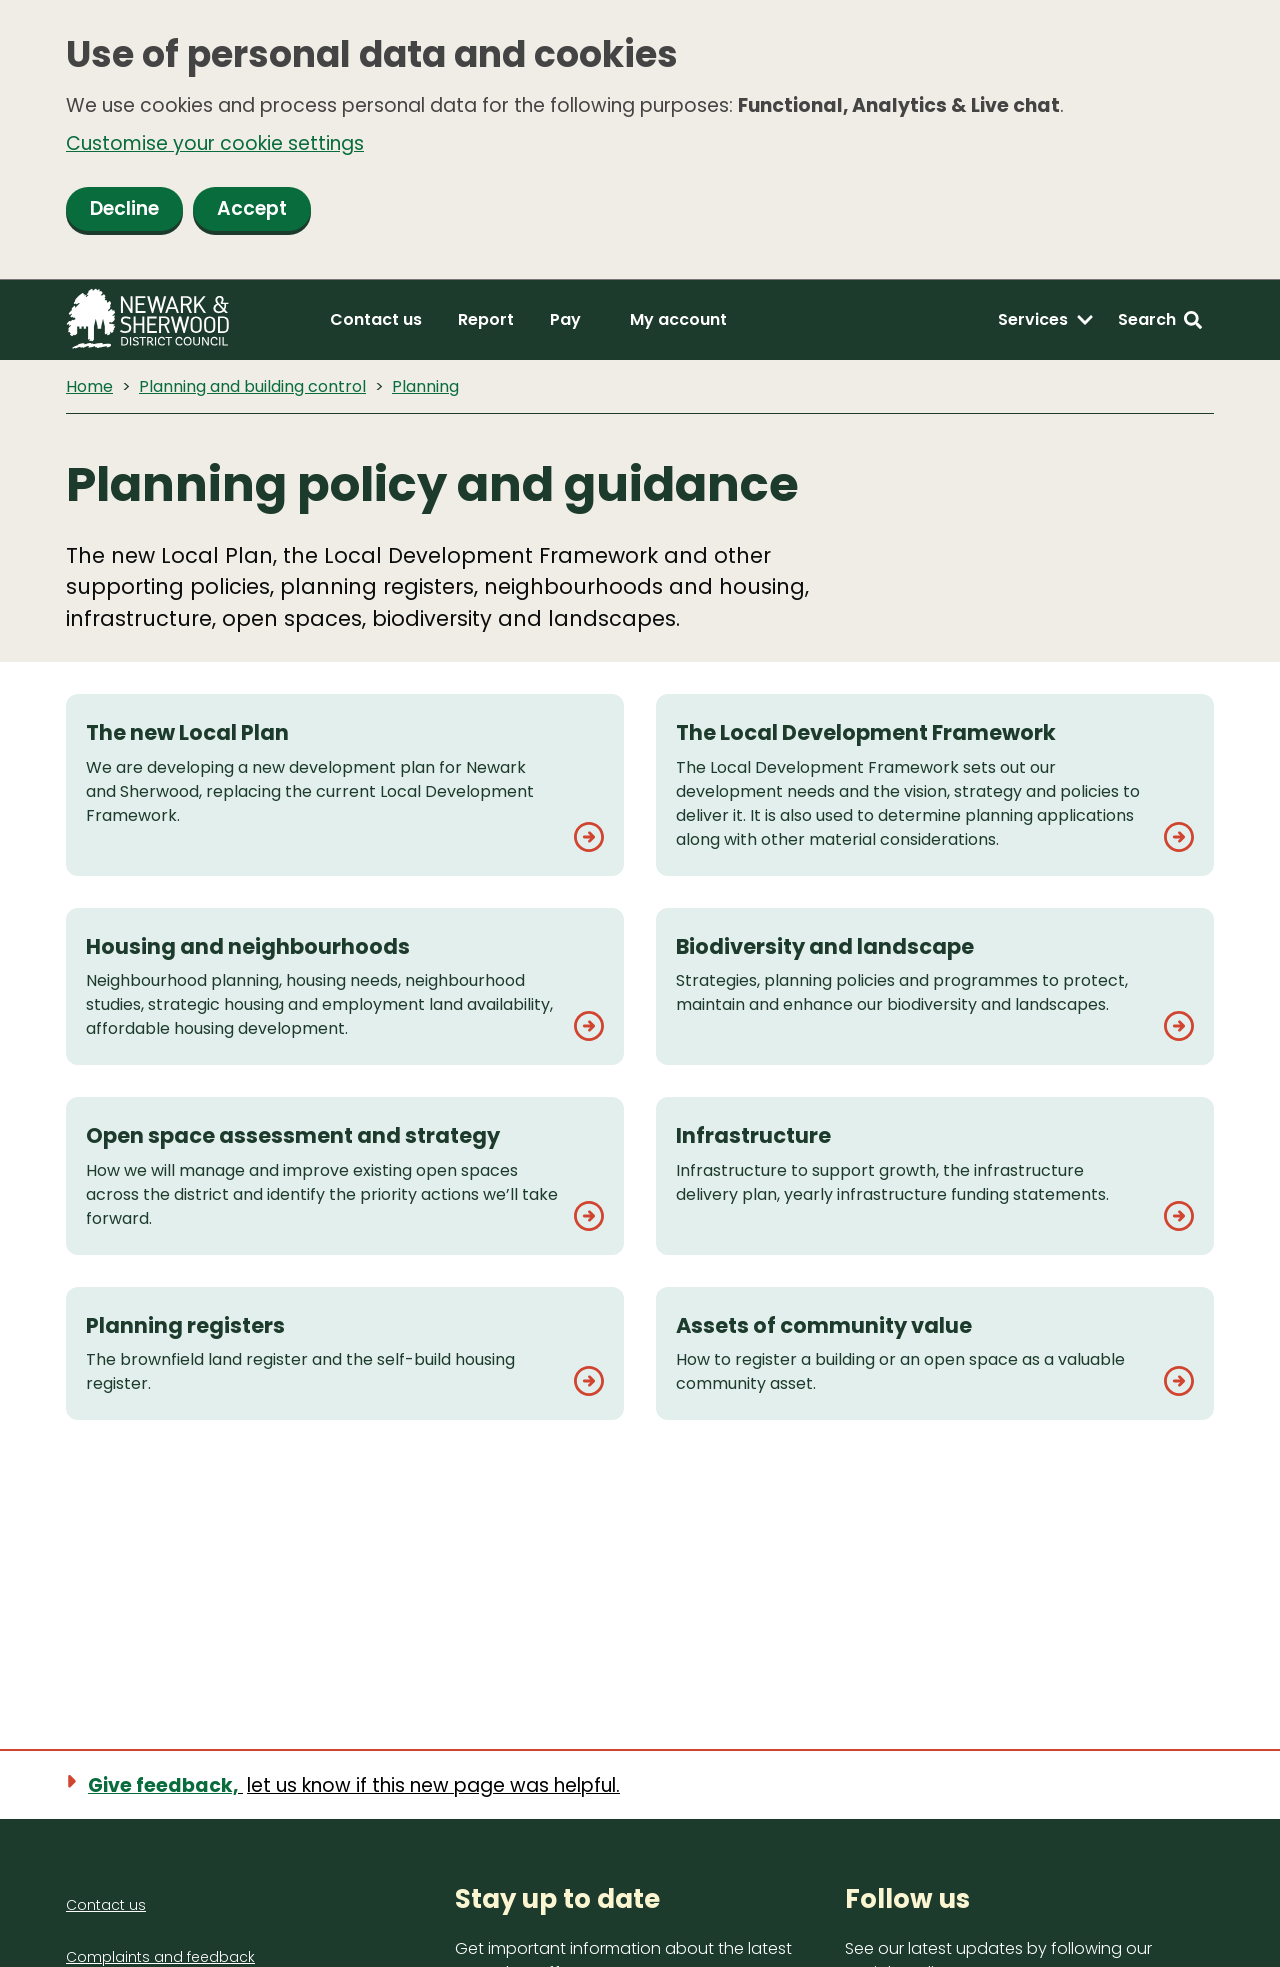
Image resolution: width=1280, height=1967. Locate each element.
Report (486, 319)
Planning (425, 386)
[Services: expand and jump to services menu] (1046, 320)
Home (89, 386)
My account (678, 319)
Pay (565, 319)
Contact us (376, 319)
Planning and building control (252, 386)
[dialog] (640, 140)
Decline (124, 208)
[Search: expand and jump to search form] (1160, 320)
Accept (252, 208)
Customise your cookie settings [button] (215, 143)
